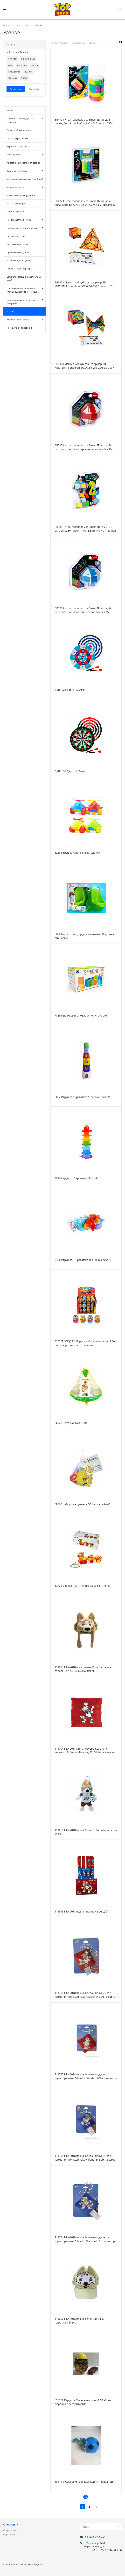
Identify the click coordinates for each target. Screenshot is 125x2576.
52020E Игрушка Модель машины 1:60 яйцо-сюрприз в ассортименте (83, 2402)
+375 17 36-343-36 (109, 2550)
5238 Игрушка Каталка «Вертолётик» (78, 852)
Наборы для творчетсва (25, 219)
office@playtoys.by (95, 2536)
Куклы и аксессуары (25, 170)
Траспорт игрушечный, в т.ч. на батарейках (25, 301)
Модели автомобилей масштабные (25, 178)
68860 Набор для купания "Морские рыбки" (82, 1504)
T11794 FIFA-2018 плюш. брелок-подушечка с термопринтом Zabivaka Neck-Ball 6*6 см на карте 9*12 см (86, 2239)
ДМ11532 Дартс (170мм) (70, 771)
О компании (10, 2524)
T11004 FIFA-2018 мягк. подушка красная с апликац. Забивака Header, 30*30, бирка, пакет (84, 1750)
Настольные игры (16, 236)
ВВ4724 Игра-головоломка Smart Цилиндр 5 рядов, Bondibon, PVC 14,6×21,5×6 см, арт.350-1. (84, 121)
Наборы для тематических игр (25, 227)
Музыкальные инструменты (21, 195)
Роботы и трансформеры (19, 268)
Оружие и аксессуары (18, 252)
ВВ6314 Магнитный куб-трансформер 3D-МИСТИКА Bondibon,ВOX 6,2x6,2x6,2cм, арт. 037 (84, 365)
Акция (10, 110)
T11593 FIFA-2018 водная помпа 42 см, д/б (81, 1911)
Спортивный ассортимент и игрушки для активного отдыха (25, 290)
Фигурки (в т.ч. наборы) (25, 319)
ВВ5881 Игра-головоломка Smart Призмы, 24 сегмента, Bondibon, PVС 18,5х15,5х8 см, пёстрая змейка (85, 528)
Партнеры (9, 2534)
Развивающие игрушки (19, 260)
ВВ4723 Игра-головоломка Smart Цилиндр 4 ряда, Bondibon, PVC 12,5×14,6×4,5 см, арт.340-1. (85, 202)
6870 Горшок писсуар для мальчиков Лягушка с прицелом (85, 935)
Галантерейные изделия (19, 130)
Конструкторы (25, 154)
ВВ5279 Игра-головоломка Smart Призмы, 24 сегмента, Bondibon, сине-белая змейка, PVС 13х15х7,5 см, (83, 610)
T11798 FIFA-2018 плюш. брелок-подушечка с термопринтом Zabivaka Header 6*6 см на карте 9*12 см (85, 1994)
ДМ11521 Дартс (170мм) (70, 690)
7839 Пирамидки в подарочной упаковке (81, 1015)
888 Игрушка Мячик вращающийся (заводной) (84, 2481)
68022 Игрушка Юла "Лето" (72, 1423)
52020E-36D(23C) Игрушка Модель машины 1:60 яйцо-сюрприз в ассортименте (85, 1343)
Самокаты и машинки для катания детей (24, 278)
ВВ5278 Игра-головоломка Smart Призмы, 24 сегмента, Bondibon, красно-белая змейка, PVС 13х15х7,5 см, (84, 447)
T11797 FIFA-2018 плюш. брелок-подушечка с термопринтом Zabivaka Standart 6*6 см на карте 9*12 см (86, 2076)
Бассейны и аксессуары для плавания (25, 120)
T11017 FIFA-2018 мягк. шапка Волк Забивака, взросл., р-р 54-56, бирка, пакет (83, 1669)
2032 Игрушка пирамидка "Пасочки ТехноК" (82, 1097)
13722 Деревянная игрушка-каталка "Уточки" (83, 1585)
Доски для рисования (17, 138)
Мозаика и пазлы (25, 187)
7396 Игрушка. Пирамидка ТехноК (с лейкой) (83, 1260)
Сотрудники (10, 2530)
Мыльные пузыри (16, 203)
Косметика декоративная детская (23, 162)
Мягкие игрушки (15, 211)
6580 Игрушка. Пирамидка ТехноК (76, 1178)
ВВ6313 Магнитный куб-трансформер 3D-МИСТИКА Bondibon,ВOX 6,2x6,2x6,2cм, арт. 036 (84, 284)
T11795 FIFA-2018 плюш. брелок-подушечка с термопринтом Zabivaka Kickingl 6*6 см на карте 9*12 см (85, 2157)
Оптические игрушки (17, 244)
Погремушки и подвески (19, 327)
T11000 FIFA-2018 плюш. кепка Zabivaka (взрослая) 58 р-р (79, 2320)
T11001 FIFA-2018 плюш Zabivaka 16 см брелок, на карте (86, 1831)
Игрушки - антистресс (18, 146)
